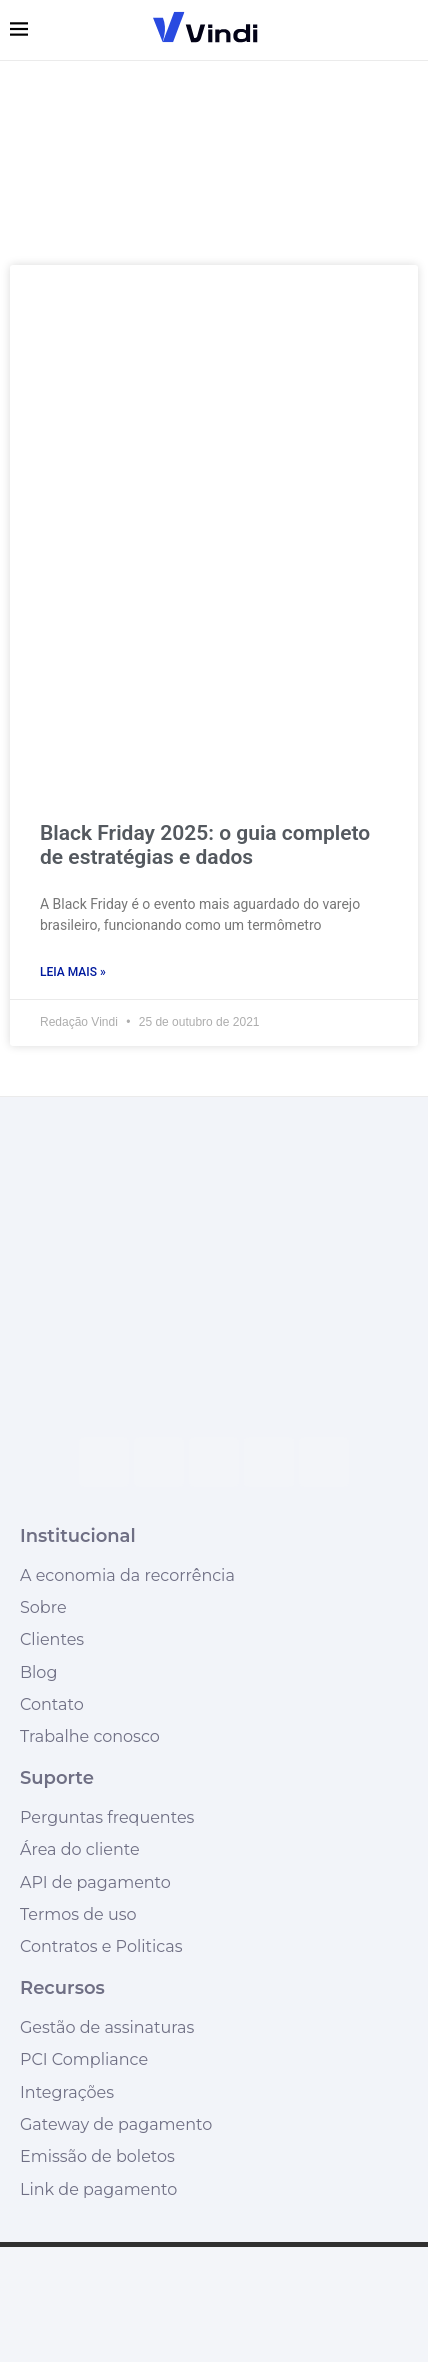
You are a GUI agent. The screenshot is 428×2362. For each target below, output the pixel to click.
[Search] (408, 30)
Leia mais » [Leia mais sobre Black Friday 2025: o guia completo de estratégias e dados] (73, 972)
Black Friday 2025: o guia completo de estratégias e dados (205, 845)
